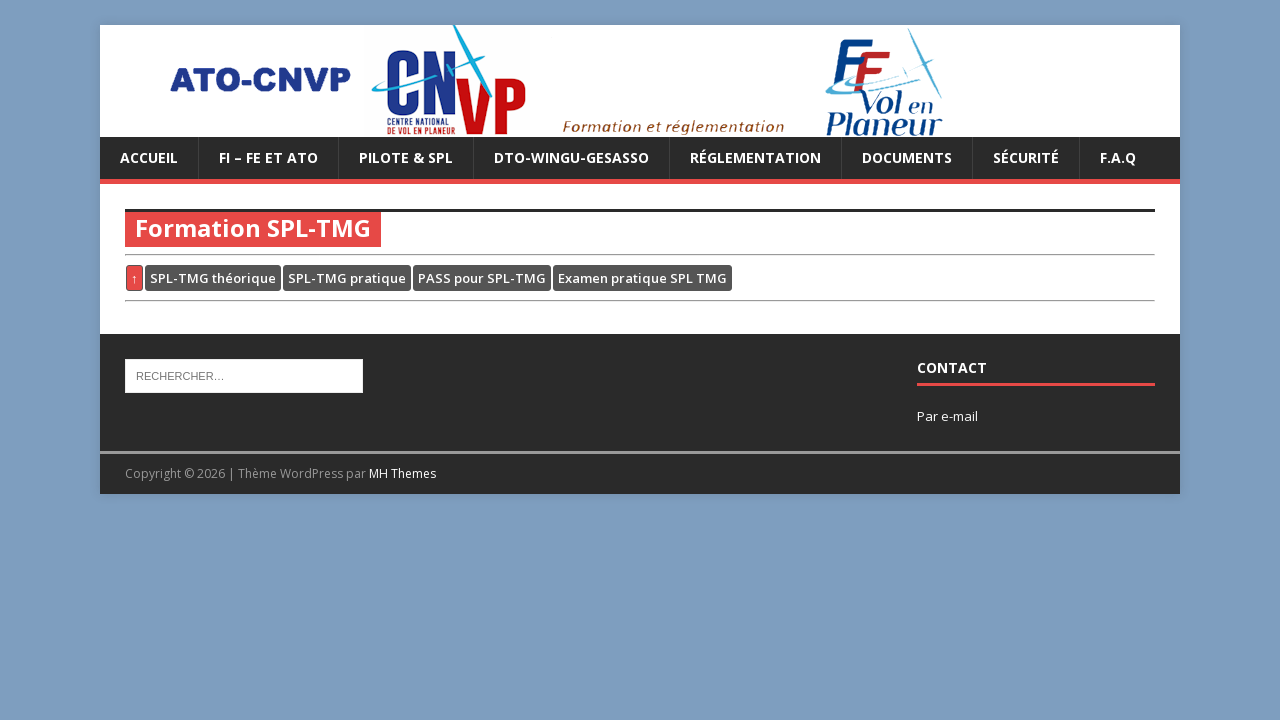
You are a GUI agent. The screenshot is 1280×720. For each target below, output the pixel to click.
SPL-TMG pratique (347, 278)
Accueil (149, 157)
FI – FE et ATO (268, 157)
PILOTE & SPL (406, 157)
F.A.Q (1118, 157)
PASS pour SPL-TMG (482, 278)
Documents (907, 157)
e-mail (959, 416)
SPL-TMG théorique (213, 278)
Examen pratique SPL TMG (642, 278)
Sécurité (1026, 157)
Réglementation (755, 157)
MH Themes (402, 473)
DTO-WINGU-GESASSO (571, 157)
